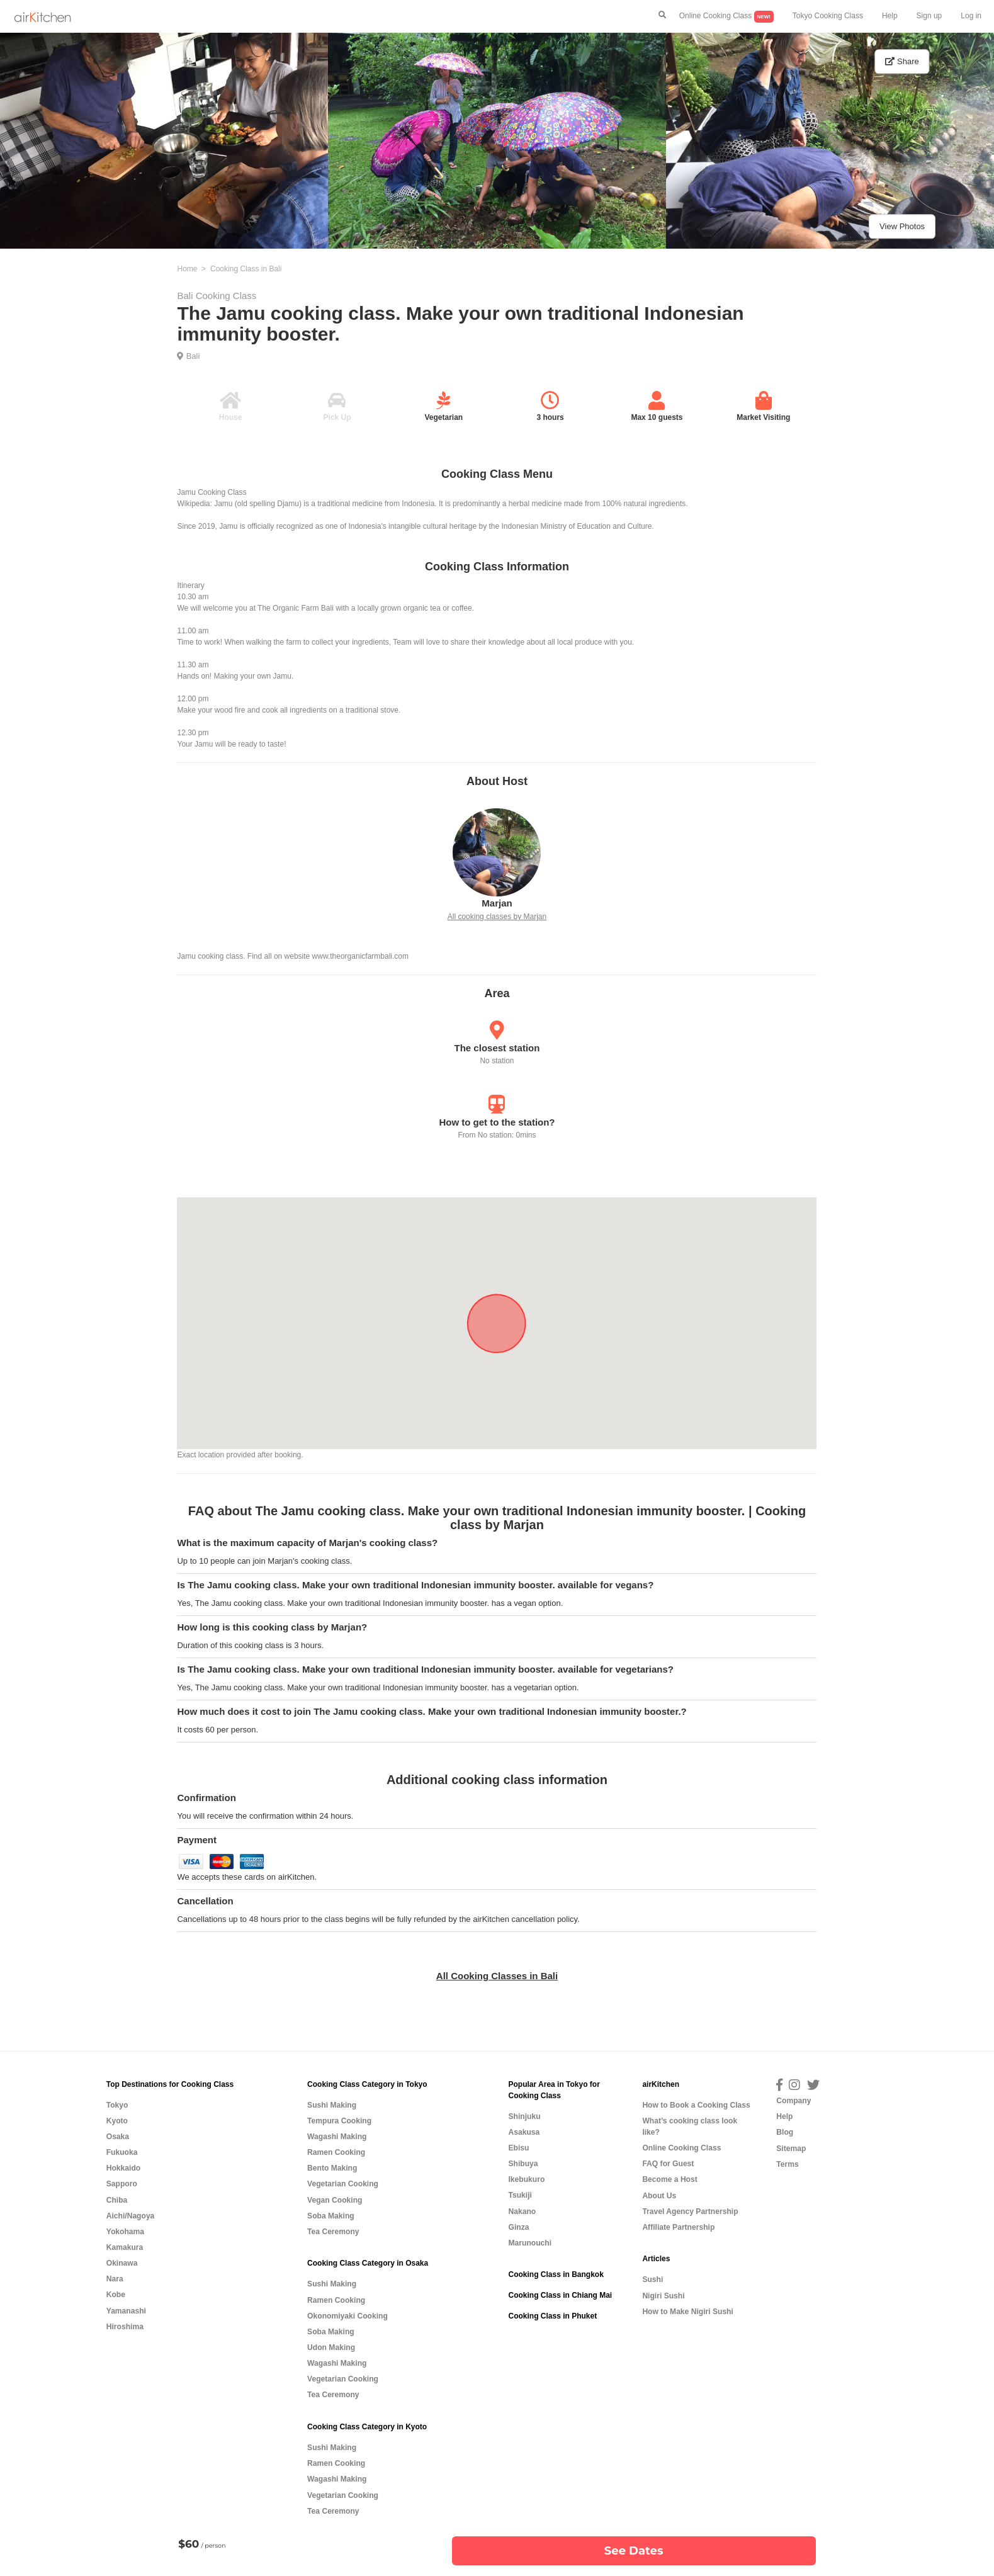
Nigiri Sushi (663, 2295)
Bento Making (332, 2168)
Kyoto (117, 2120)
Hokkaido (123, 2168)
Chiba (117, 2200)
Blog (784, 2132)
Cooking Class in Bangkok (555, 2274)
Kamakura (125, 2247)
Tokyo (117, 2105)
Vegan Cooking (334, 2200)
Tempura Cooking (339, 2120)
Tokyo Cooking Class (828, 15)
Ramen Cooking (336, 2152)
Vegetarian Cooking (342, 2183)
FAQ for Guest (668, 2163)
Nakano (522, 2211)
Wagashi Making (336, 2136)
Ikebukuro (526, 2179)
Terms (787, 2164)
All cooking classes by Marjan (497, 916)
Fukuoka (122, 2152)
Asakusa (523, 2132)
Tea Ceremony (333, 2231)
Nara (114, 2278)
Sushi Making (331, 2105)
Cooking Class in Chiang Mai (560, 2295)
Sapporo (121, 2183)
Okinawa (122, 2263)
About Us (659, 2195)
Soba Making (330, 2216)
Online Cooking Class (726, 17)
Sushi (652, 2279)
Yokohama (125, 2231)
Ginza (518, 2227)
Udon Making (331, 2347)
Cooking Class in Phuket (552, 2316)
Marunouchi (529, 2243)
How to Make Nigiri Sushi (687, 2311)
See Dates (634, 2551)
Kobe (115, 2294)
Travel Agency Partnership (690, 2211)
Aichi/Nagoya (130, 2216)
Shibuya (523, 2163)
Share (901, 61)
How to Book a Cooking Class (696, 2105)
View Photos (902, 226)
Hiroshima (125, 2326)
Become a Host (669, 2179)
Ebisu (518, 2148)
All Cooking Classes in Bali (497, 1975)
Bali (193, 356)
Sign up (929, 15)
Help (890, 15)
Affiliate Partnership (678, 2227)
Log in (971, 15)
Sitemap (791, 2148)
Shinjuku (524, 2116)
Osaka (117, 2136)
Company (793, 2100)
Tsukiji (519, 2195)
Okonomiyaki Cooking (347, 2316)
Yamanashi (126, 2311)
